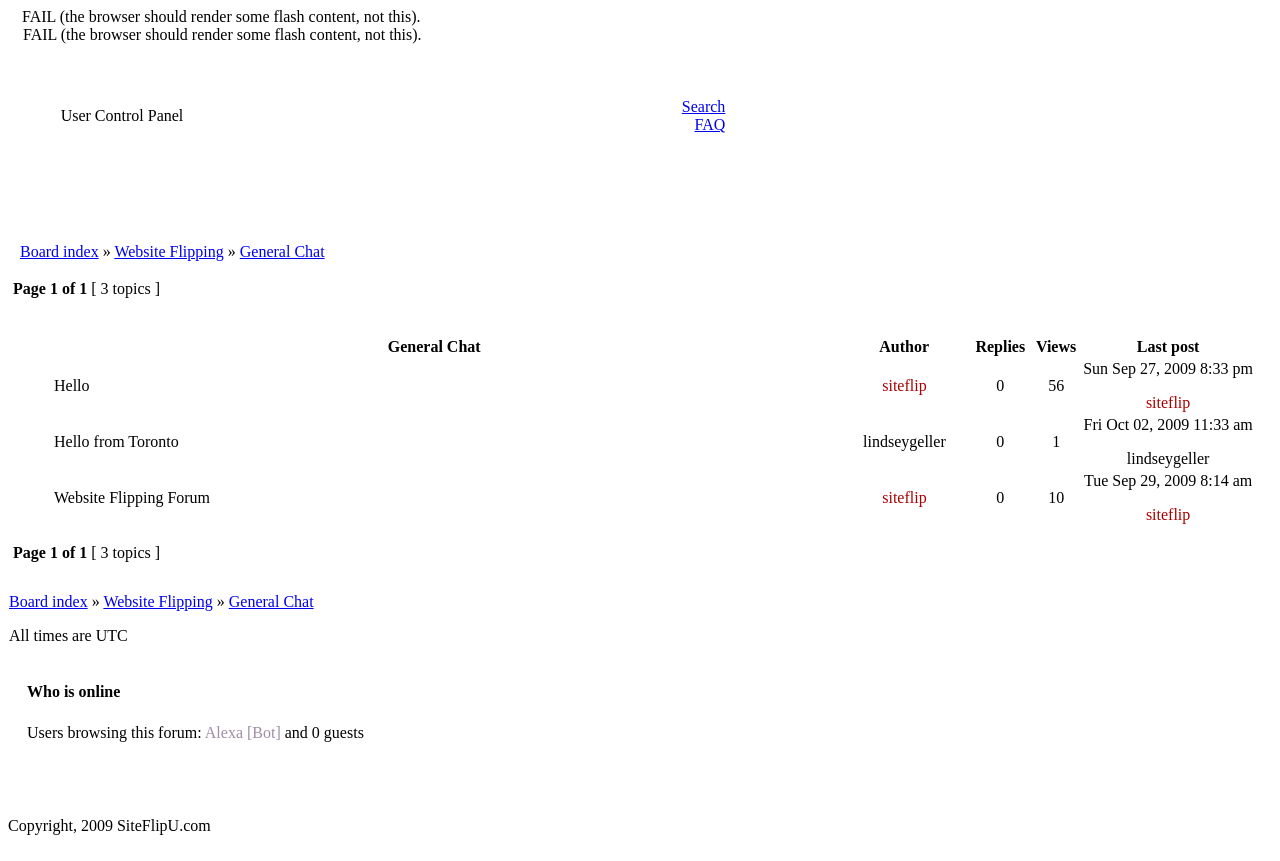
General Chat (282, 251)
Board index (59, 251)
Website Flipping (168, 251)
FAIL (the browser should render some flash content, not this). (221, 16)
